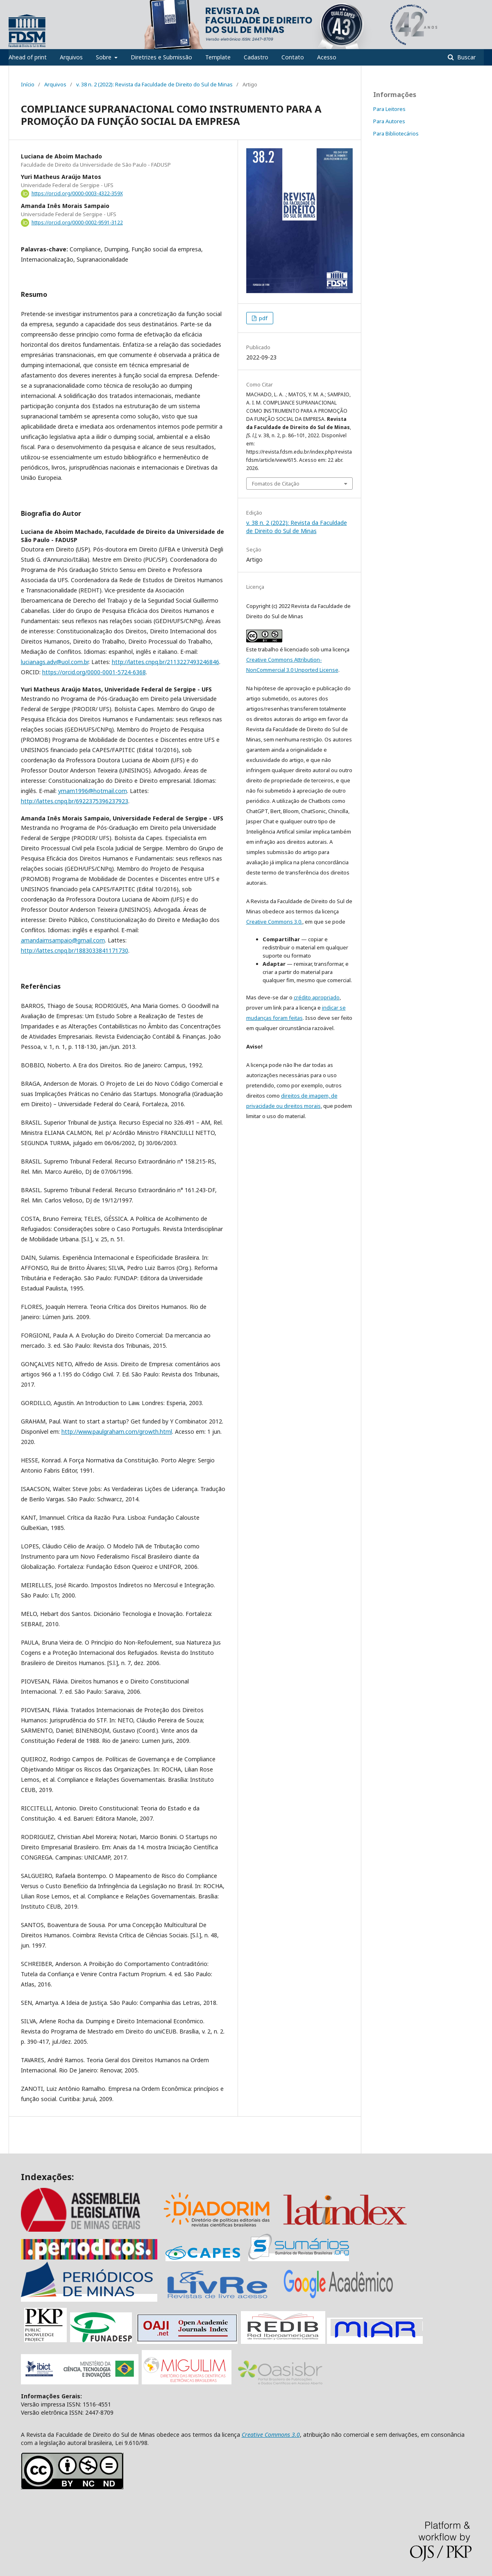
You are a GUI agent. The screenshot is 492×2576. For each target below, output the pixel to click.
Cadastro (256, 57)
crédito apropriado (317, 997)
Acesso (326, 57)
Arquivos (71, 57)
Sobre (104, 57)
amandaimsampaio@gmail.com (63, 940)
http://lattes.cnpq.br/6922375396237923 (74, 801)
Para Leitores (389, 109)
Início (27, 84)
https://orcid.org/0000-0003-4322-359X (77, 193)
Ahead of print (28, 57)
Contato (292, 57)
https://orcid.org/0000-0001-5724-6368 (94, 672)
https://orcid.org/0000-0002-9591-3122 (77, 222)
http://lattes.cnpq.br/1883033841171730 (74, 950)
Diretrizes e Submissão (161, 57)
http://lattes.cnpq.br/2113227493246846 (165, 662)
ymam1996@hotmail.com (92, 791)
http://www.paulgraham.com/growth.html (116, 1431)
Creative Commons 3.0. (274, 921)
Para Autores (389, 121)
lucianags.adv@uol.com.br (54, 662)
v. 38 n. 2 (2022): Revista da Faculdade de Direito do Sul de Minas (154, 84)
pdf (263, 318)
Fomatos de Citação (275, 483)
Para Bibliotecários (396, 133)
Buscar (466, 57)
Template (218, 57)
